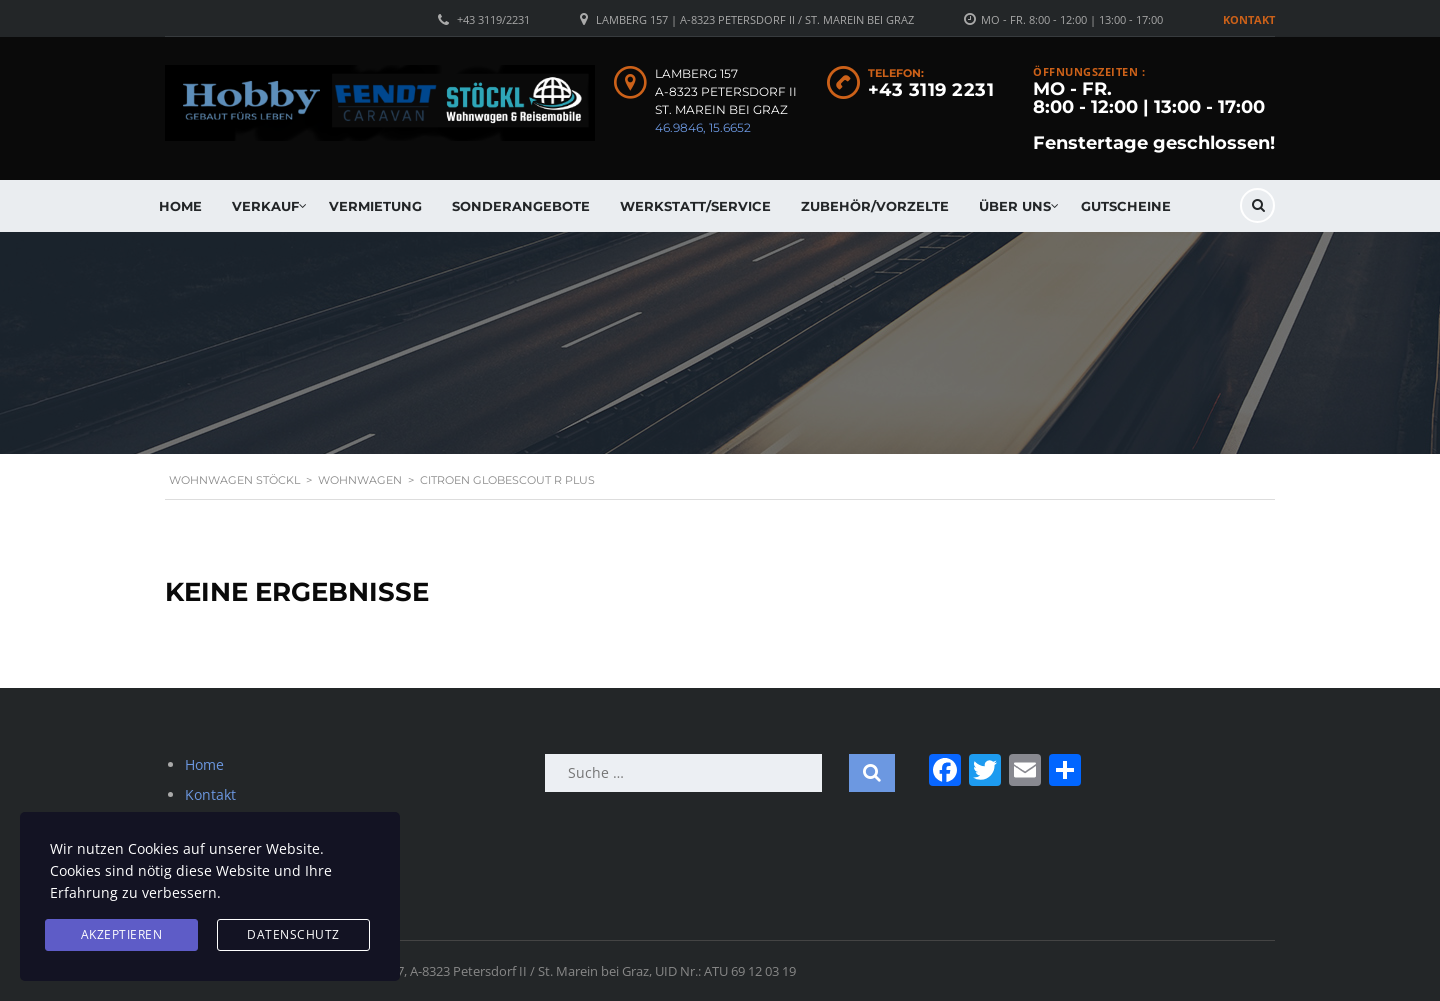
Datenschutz (293, 934)
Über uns (1015, 206)
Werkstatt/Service (695, 206)
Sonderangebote (521, 206)
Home (180, 206)
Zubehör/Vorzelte (875, 206)
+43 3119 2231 (931, 90)
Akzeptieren (122, 934)
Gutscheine (1126, 206)
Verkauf (265, 206)
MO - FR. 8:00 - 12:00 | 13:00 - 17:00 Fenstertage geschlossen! (1154, 116)
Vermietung (375, 206)
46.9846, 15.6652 (703, 127)
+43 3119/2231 (493, 19)
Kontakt (1249, 19)
